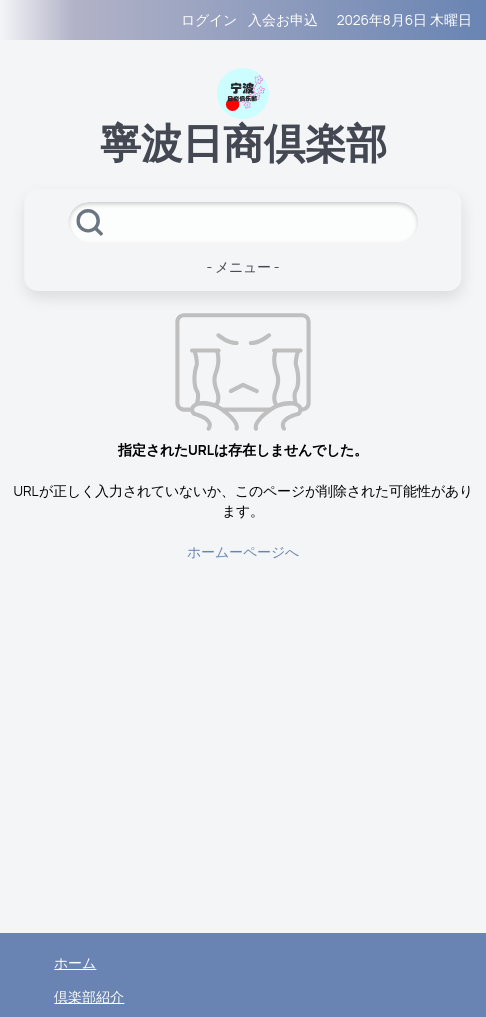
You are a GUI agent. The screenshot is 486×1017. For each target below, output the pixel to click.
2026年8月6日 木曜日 (404, 20)
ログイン (209, 20)
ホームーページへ (243, 552)
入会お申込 (283, 20)
